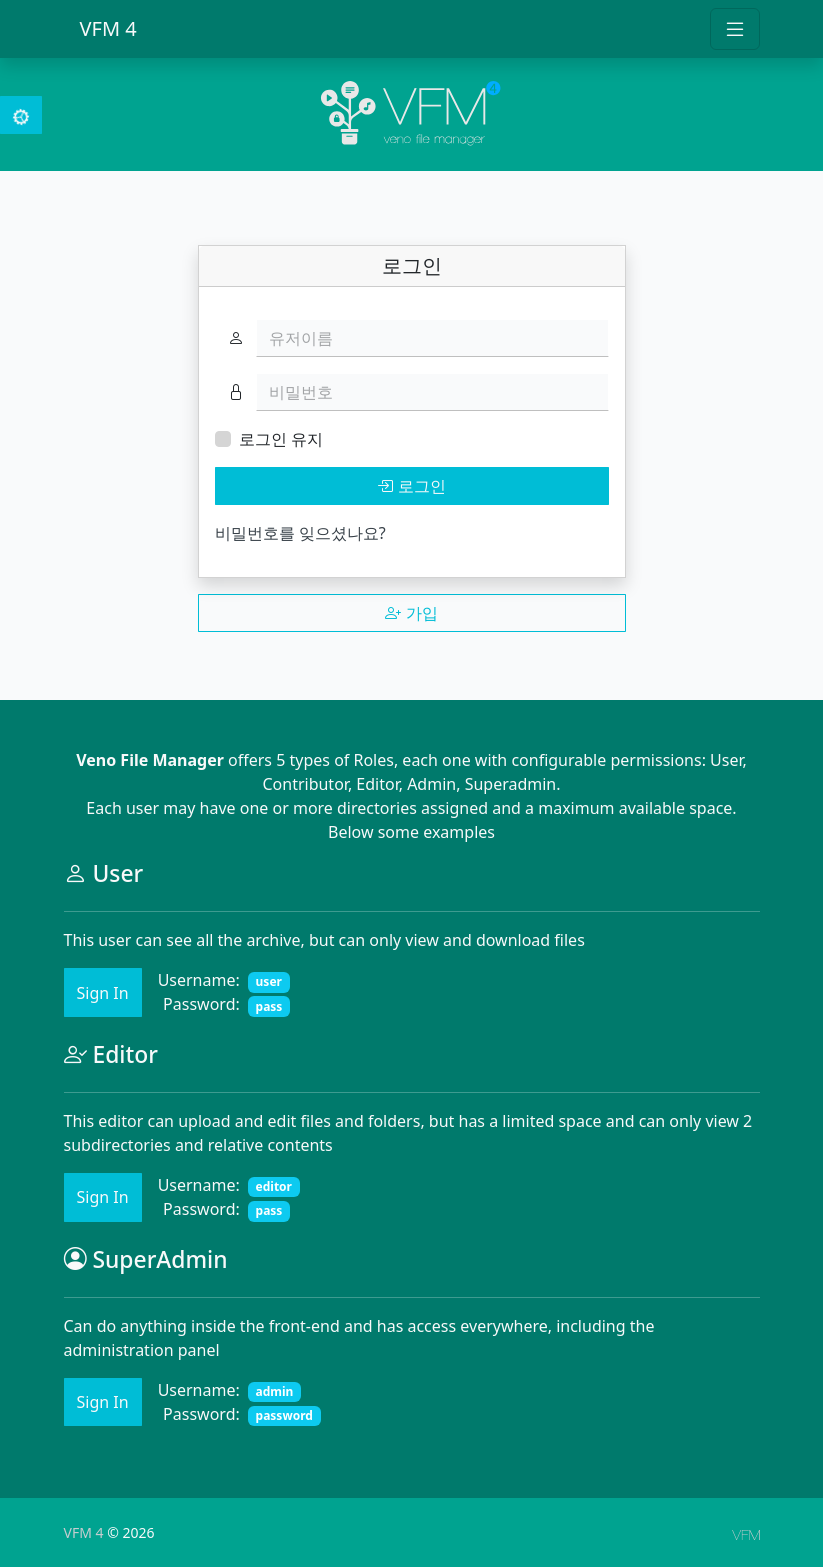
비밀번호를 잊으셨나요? (300, 533)
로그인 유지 (281, 439)
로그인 (411, 486)
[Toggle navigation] (735, 29)
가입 (411, 613)
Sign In (103, 993)
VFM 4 (108, 28)
